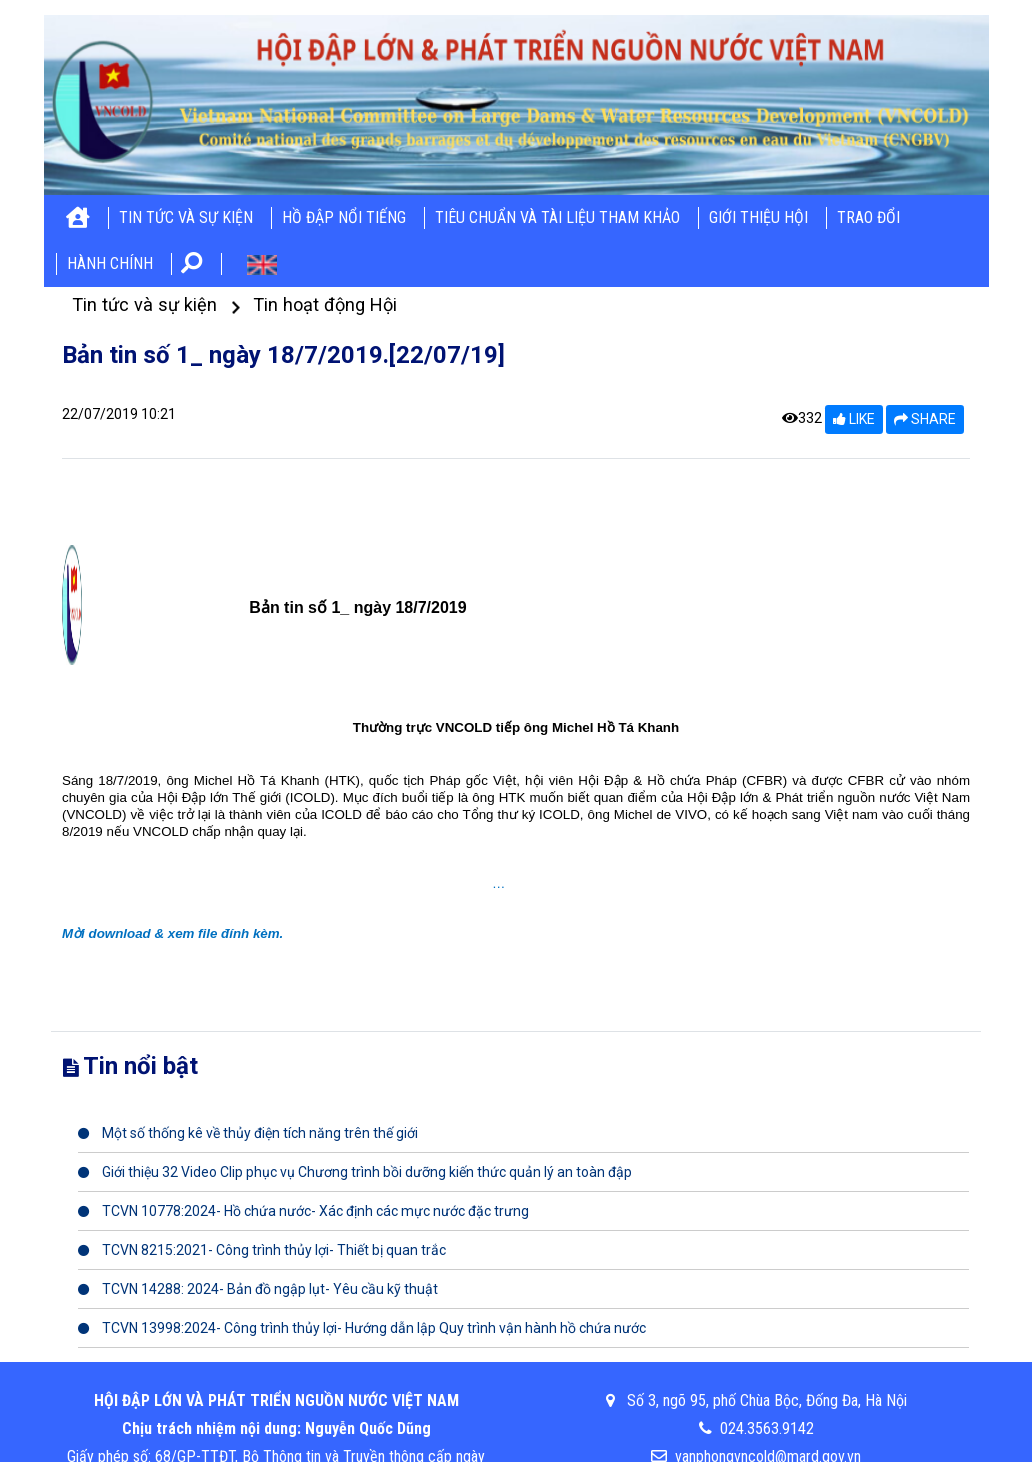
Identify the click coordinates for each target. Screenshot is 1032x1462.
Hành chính (110, 263)
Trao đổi (868, 217)
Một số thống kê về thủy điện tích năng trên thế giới (248, 1133)
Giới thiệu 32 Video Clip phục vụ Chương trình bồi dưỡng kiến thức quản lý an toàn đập (355, 1172)
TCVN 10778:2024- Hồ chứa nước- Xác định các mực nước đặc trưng (303, 1211)
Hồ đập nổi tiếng (344, 217)
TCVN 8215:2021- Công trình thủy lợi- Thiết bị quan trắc (262, 1250)
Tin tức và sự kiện (186, 217)
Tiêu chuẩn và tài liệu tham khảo (557, 217)
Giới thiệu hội (758, 217)
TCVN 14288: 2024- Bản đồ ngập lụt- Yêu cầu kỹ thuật (258, 1289)
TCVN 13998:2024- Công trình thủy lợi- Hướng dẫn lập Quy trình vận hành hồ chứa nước (362, 1328)
